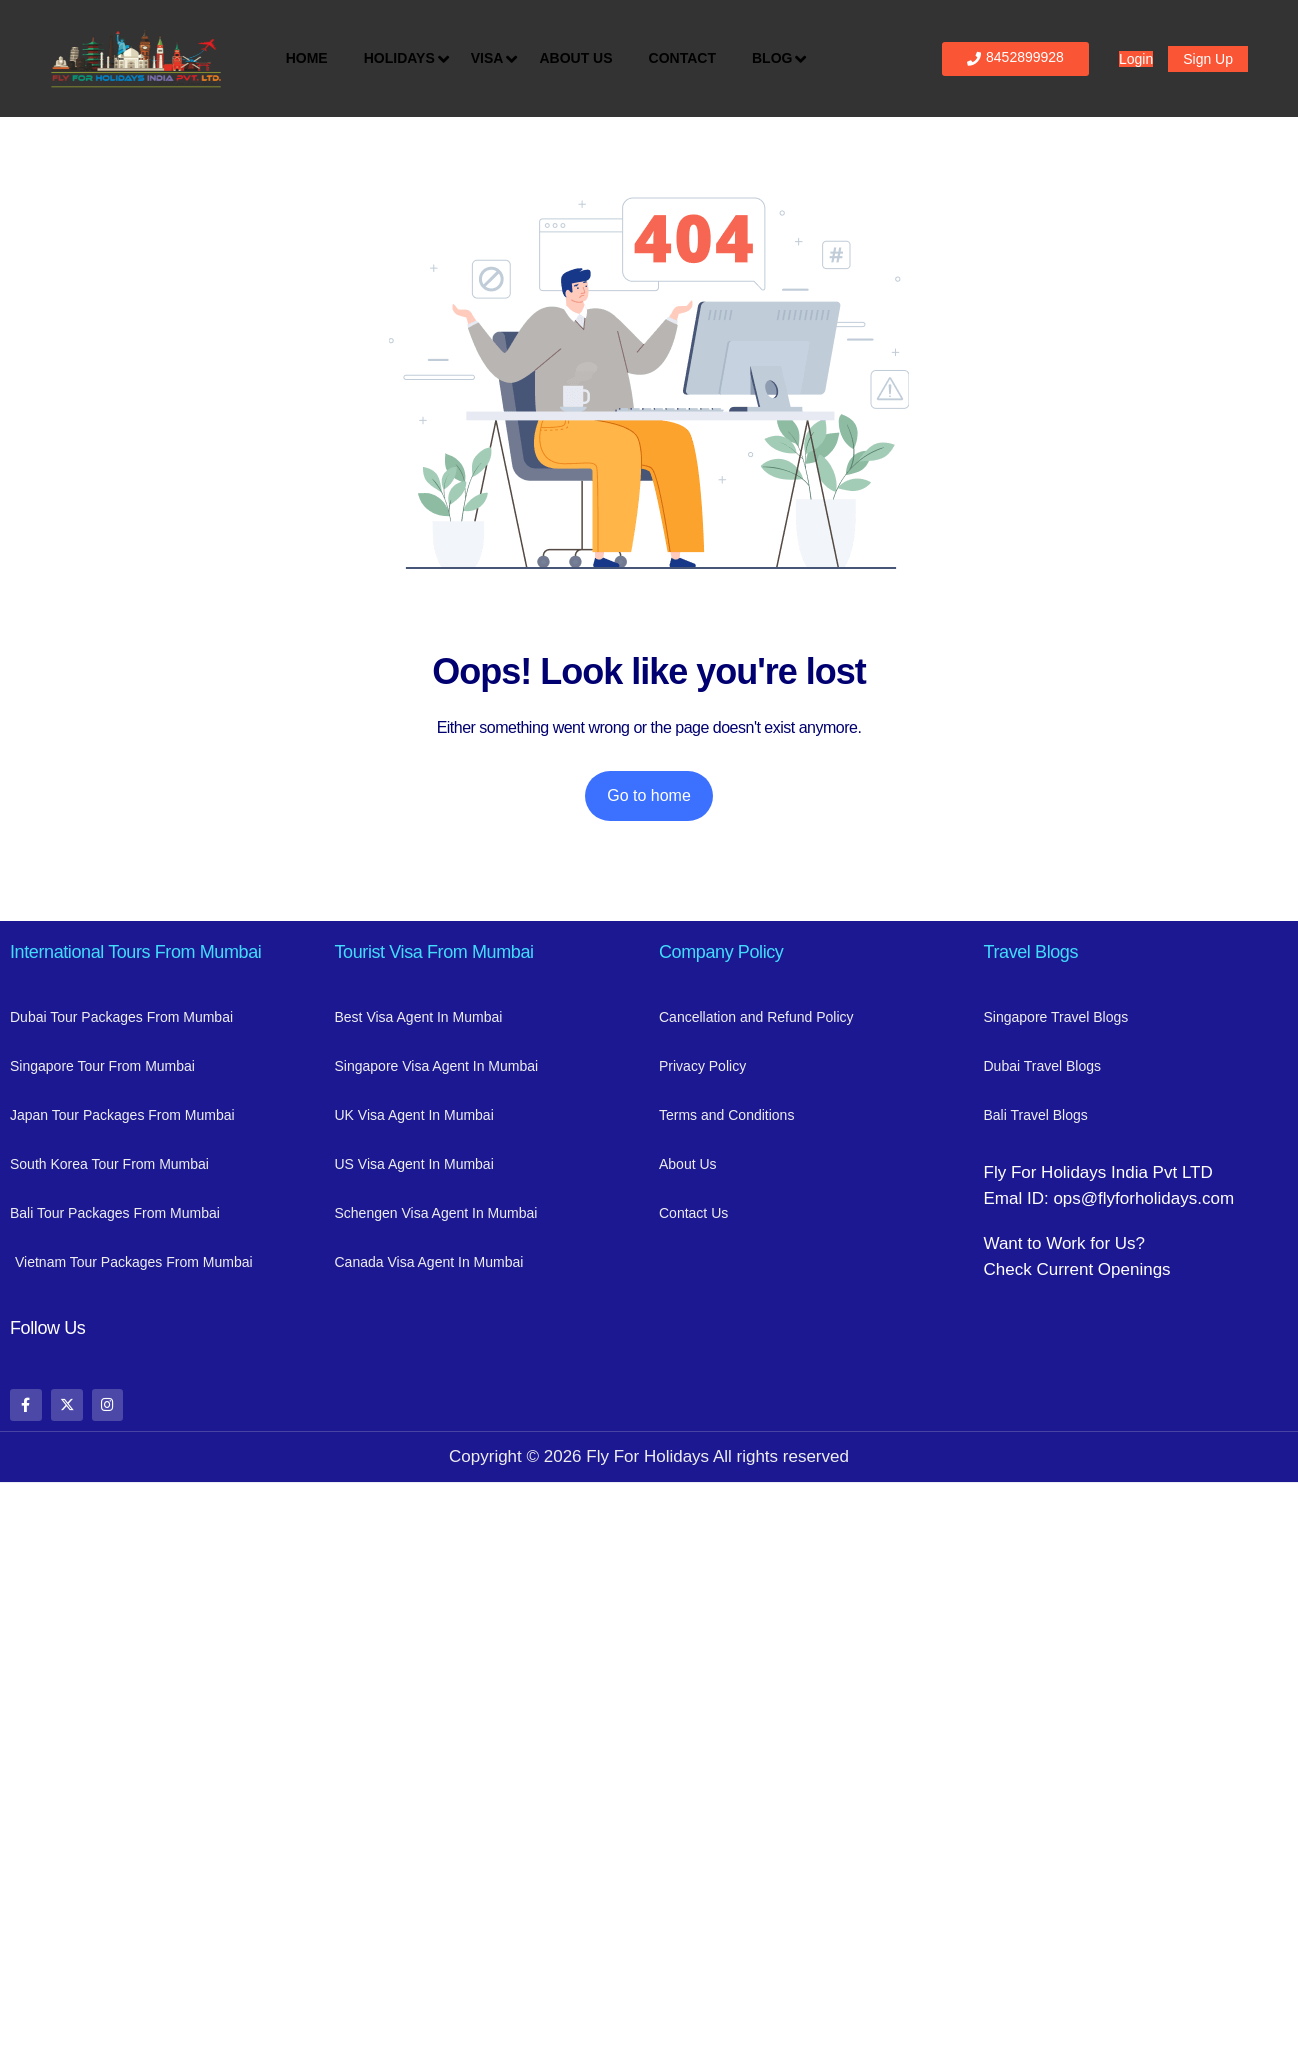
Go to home (649, 795)
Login (1136, 59)
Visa (492, 59)
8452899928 (1015, 57)
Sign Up (1208, 59)
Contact (682, 58)
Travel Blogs (1031, 952)
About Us (575, 58)
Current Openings (1103, 1269)
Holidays (404, 59)
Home (307, 58)
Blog (777, 59)
